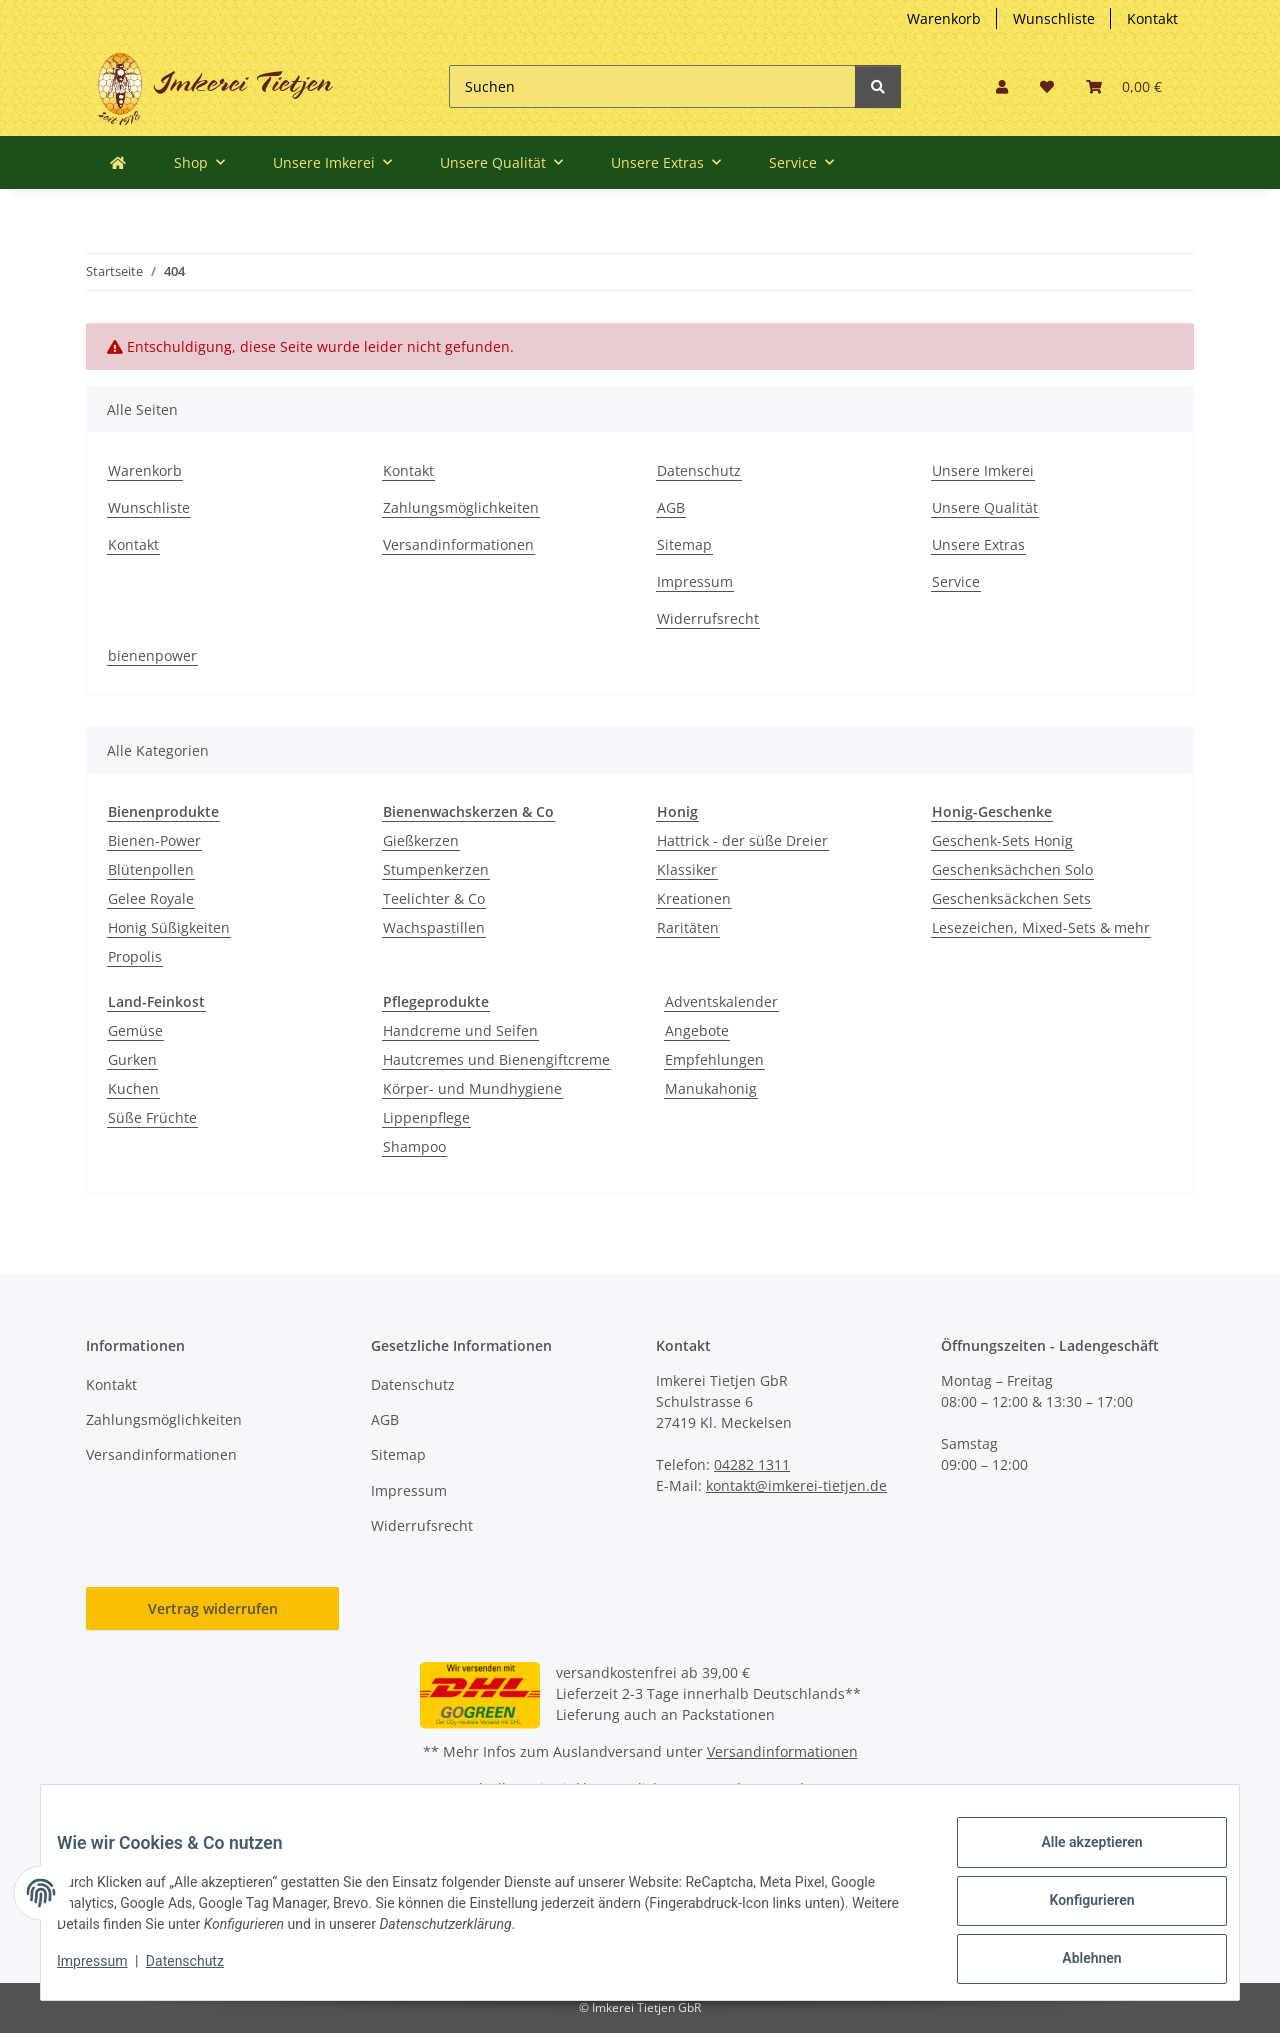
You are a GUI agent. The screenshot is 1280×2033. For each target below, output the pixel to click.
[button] (1002, 86)
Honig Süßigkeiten (169, 927)
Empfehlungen (714, 1059)
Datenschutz (699, 470)
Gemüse (135, 1030)
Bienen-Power (154, 840)
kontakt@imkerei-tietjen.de (796, 1485)
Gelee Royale (151, 898)
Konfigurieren (1075, 1910)
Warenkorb (944, 18)
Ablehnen (1075, 1962)
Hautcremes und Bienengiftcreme (496, 1059)
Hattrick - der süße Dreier (742, 840)
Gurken (132, 1059)
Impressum (695, 581)
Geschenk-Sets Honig (1002, 840)
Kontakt (1152, 18)
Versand (776, 1788)
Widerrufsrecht (708, 618)
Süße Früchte (152, 1117)
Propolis (135, 956)
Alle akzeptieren (1075, 1858)
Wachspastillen (434, 927)
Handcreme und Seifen (460, 1030)
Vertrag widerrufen (213, 1608)
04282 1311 (752, 1464)
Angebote (697, 1030)
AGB (671, 507)
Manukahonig (711, 1088)
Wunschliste (1054, 18)
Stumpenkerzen (436, 869)
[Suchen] (652, 86)
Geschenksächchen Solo (1012, 869)
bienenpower (152, 655)
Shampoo (414, 1146)
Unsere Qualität (985, 507)
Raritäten (688, 927)
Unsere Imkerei (983, 470)
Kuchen (133, 1088)
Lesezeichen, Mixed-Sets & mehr (1041, 927)
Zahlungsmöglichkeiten (461, 507)
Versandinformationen (458, 544)
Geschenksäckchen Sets (1011, 898)
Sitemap (684, 544)
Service (956, 581)
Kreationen (694, 898)
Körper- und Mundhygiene (472, 1088)
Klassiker (687, 869)
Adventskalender (721, 1001)
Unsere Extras (978, 544)
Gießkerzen (421, 840)
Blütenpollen (151, 869)
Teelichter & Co (434, 898)
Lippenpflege (426, 1117)
